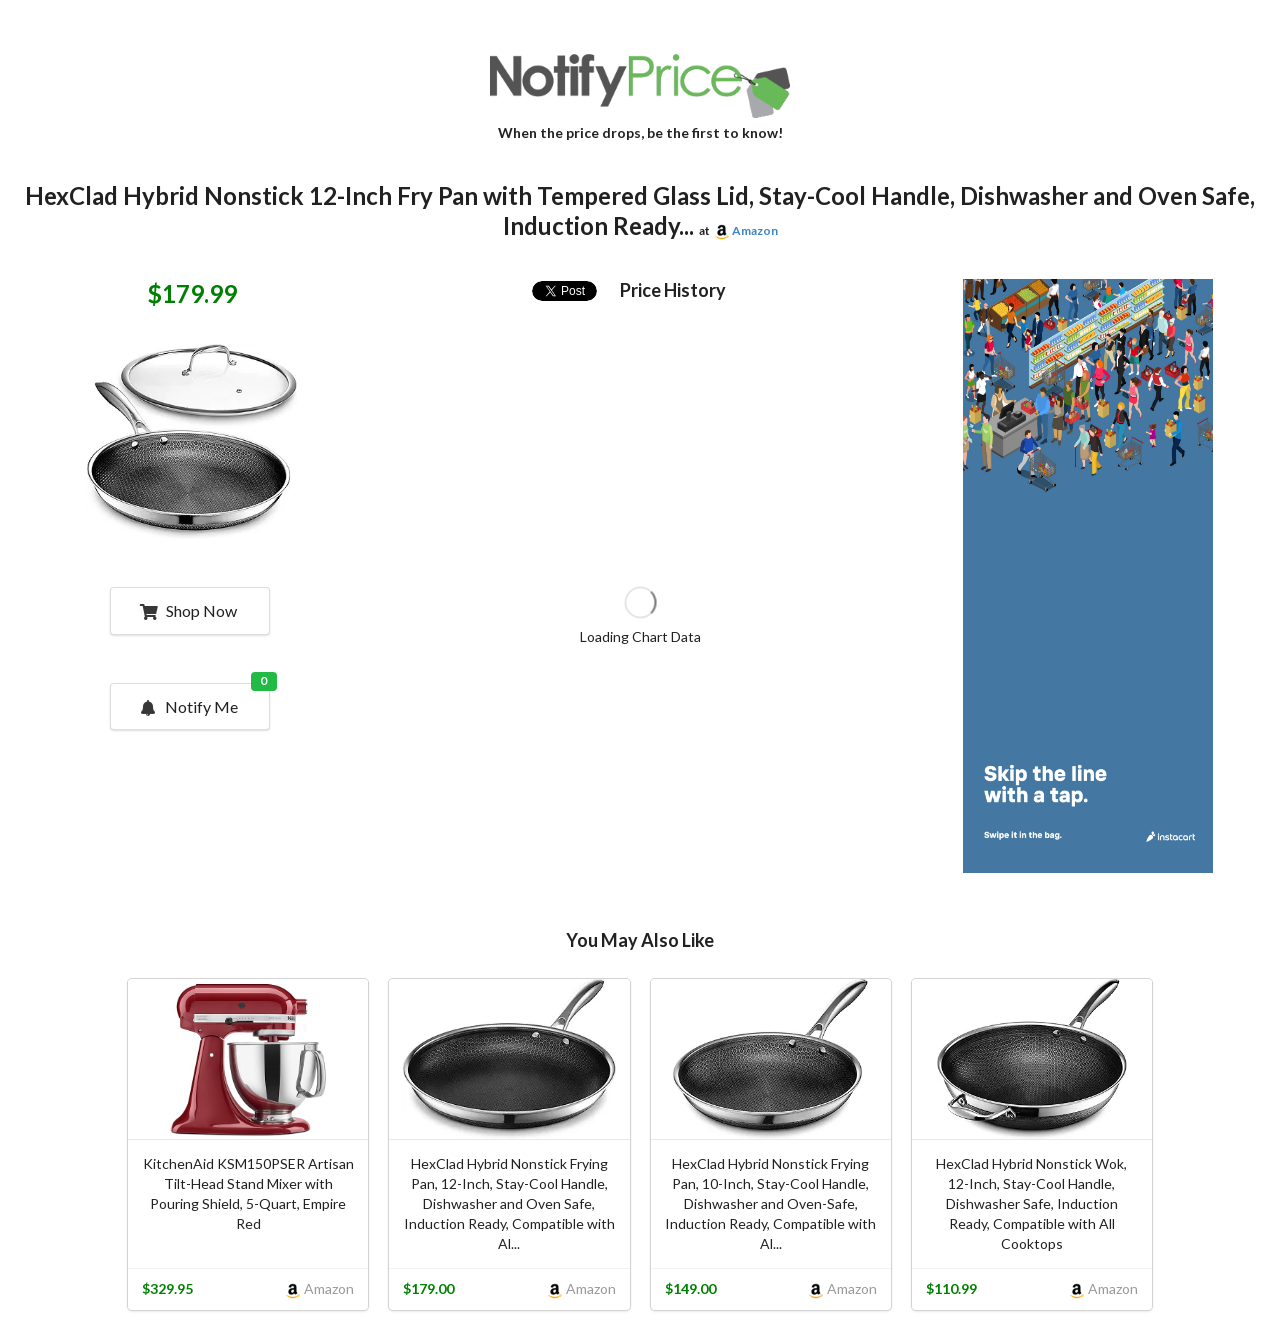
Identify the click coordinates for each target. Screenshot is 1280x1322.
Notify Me (204, 700)
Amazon (755, 230)
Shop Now (188, 610)
